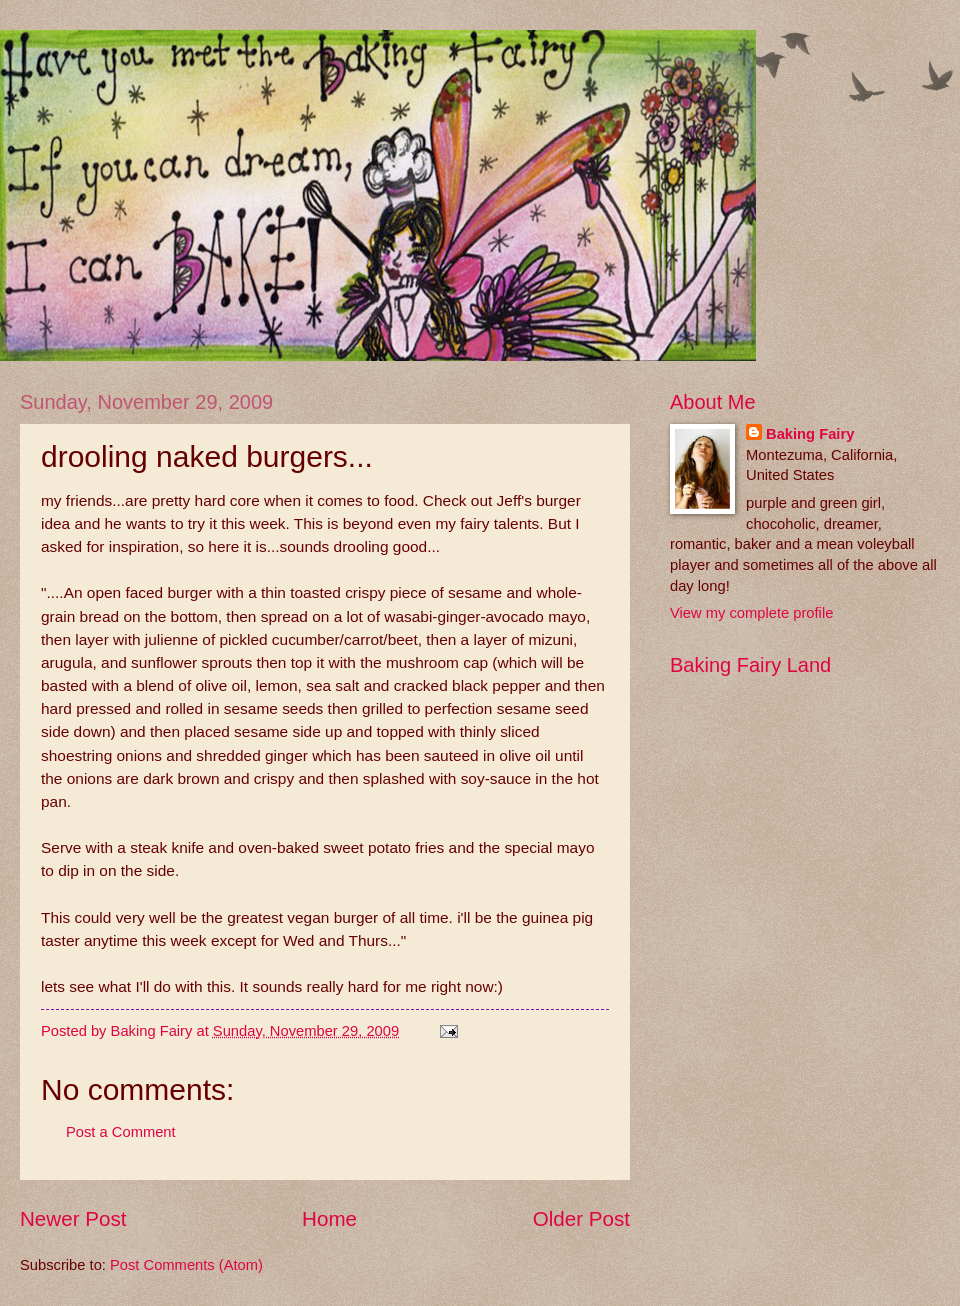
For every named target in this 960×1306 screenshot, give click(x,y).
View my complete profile (751, 613)
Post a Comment (121, 1132)
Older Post (581, 1218)
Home (329, 1218)
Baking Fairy (810, 434)
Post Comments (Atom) (186, 1265)
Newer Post (73, 1218)
